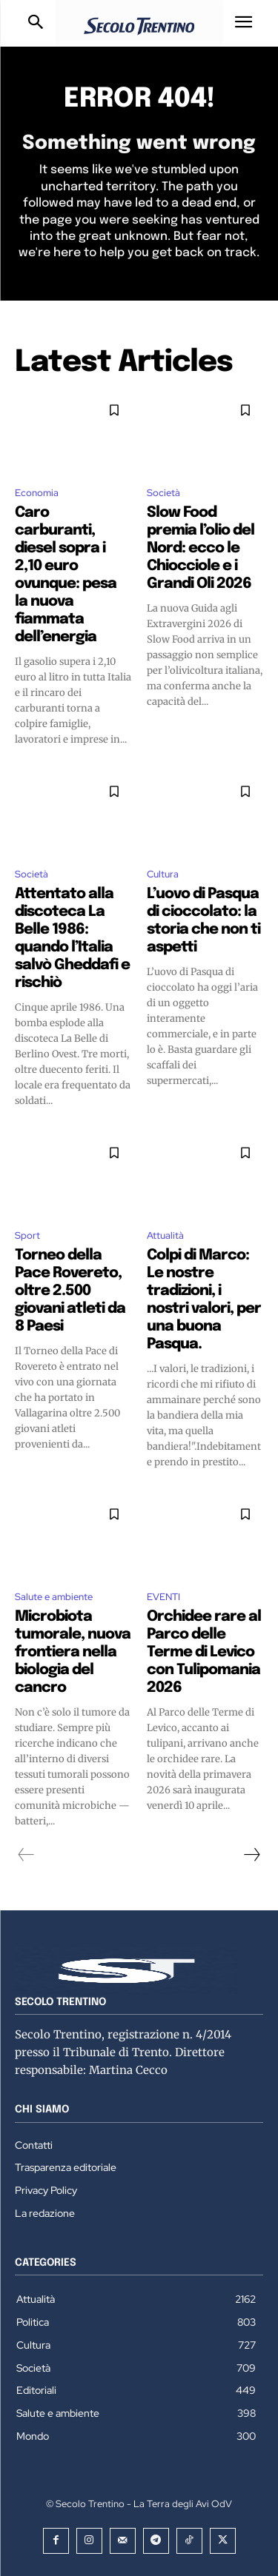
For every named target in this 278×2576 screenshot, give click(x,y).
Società (163, 492)
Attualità (165, 1235)
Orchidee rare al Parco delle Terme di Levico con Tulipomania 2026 (204, 1652)
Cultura (163, 874)
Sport (27, 1235)
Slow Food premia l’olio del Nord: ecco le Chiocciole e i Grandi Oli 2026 (200, 548)
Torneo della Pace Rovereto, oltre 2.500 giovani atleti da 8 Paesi (70, 1291)
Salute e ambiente (54, 1596)
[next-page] (251, 1855)
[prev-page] (26, 1855)
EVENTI (163, 1596)
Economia (37, 492)
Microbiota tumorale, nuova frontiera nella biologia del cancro (72, 1652)
